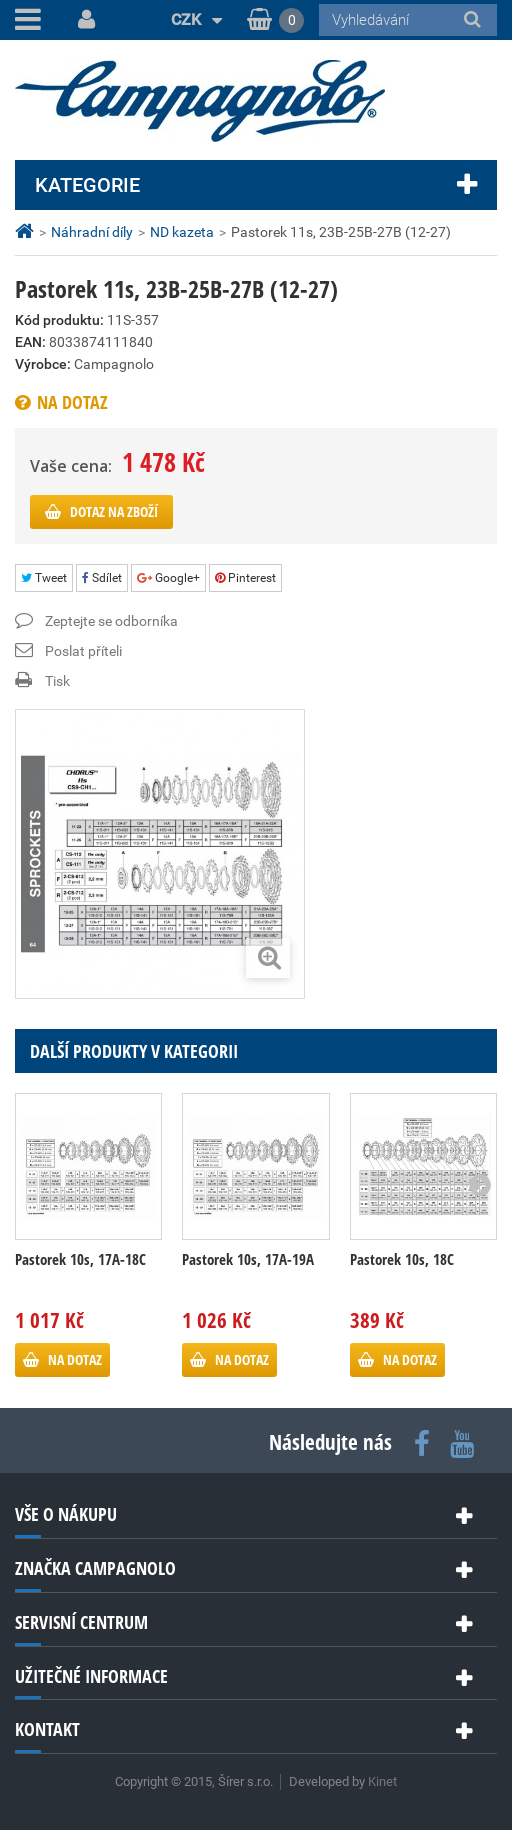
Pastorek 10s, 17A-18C (80, 1259)
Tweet (44, 578)
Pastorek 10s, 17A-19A (248, 1259)
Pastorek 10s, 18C (402, 1259)
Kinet (382, 1781)
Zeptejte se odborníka (111, 621)
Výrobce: (43, 364)
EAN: (30, 342)
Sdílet (102, 578)
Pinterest (245, 578)
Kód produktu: (59, 320)
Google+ (168, 578)
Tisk (57, 681)
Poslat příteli (83, 651)
